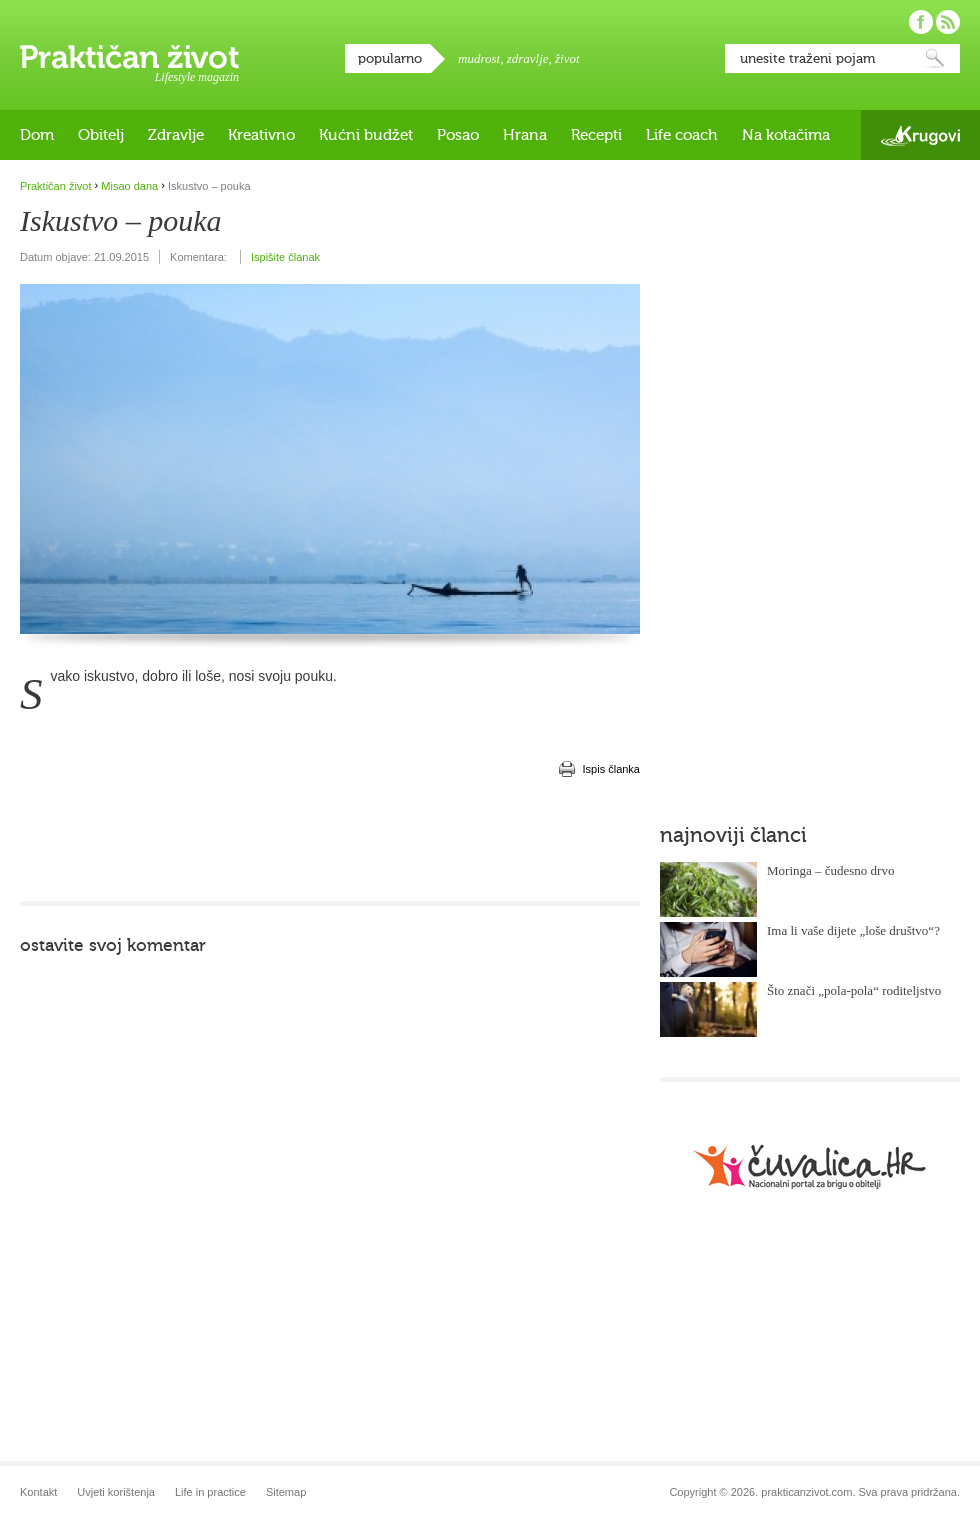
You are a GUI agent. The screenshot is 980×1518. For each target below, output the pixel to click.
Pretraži (935, 58)
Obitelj (101, 135)
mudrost (479, 58)
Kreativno (261, 135)
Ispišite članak (285, 257)
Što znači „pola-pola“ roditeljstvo (854, 990)
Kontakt (38, 1492)
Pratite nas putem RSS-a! (948, 22)
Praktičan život (129, 57)
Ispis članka (611, 769)
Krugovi (920, 135)
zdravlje (528, 58)
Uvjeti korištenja (116, 1492)
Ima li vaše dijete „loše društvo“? (853, 930)
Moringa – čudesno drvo (830, 870)
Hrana (525, 135)
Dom (37, 135)
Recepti (596, 135)
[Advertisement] (330, 841)
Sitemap (286, 1492)
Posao (458, 135)
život (567, 58)
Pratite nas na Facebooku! (921, 22)
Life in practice (210, 1492)
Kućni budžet (366, 135)
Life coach (682, 135)
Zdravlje (176, 135)
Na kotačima (786, 135)
